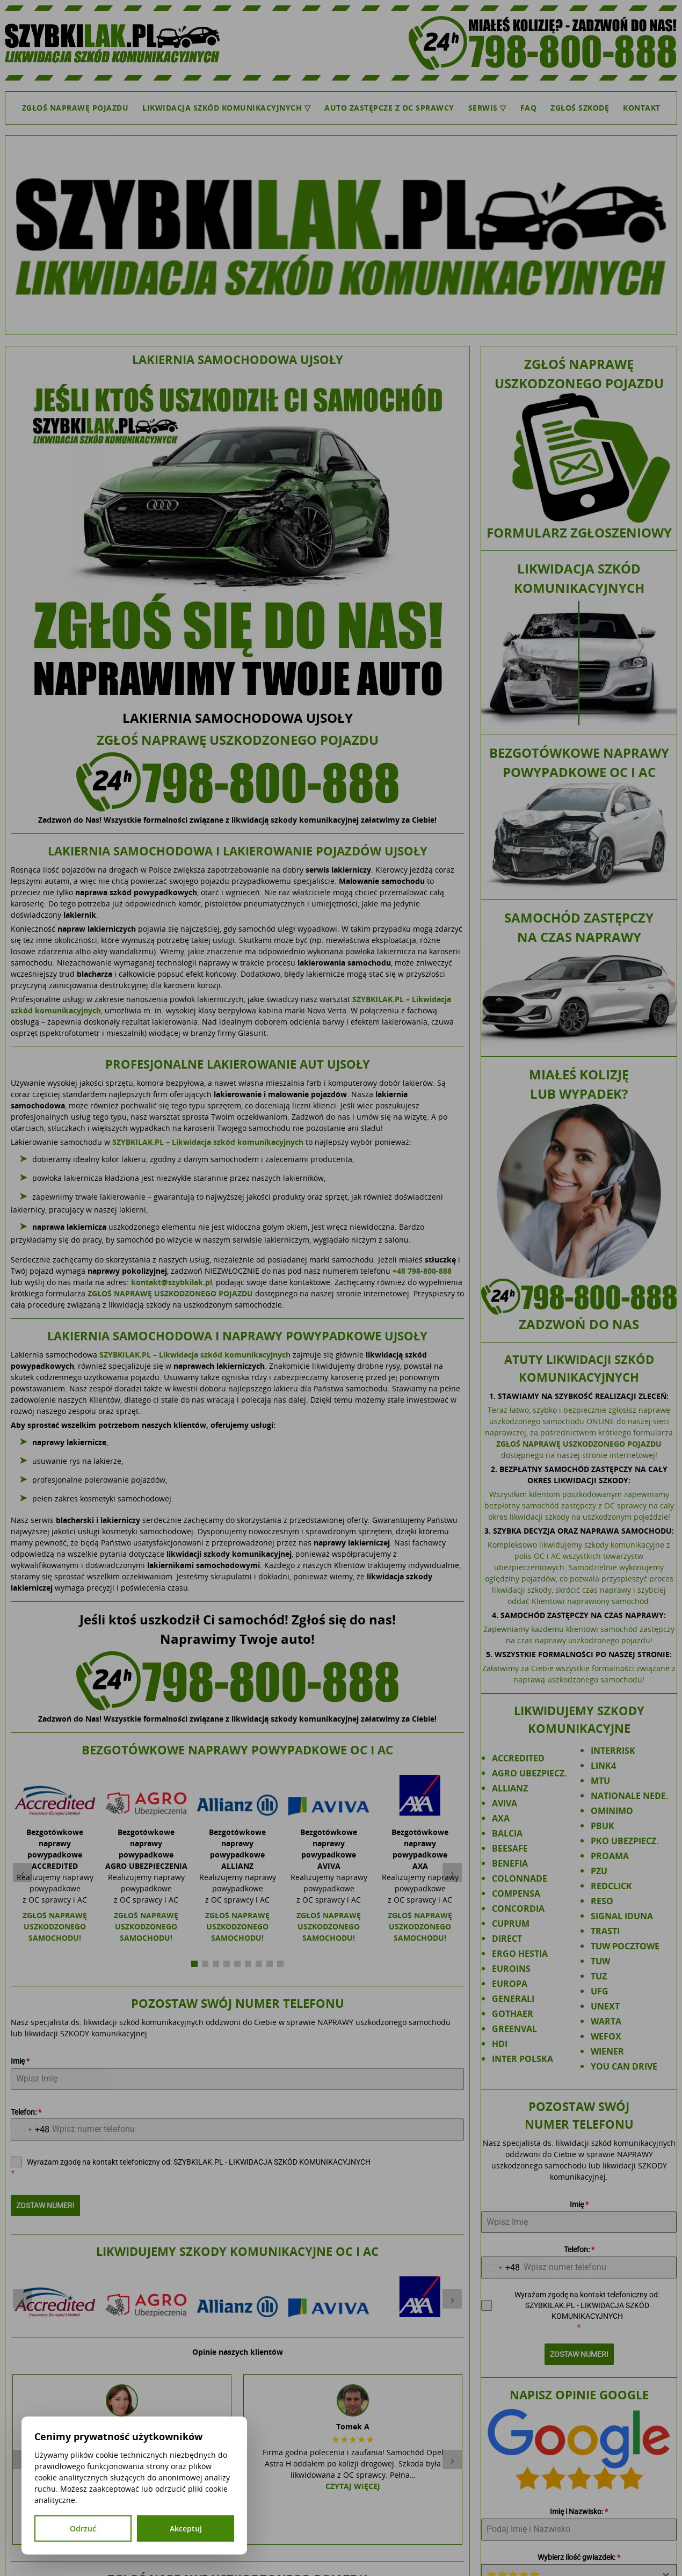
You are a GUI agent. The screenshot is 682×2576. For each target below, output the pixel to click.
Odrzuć (83, 2528)
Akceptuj (186, 2528)
